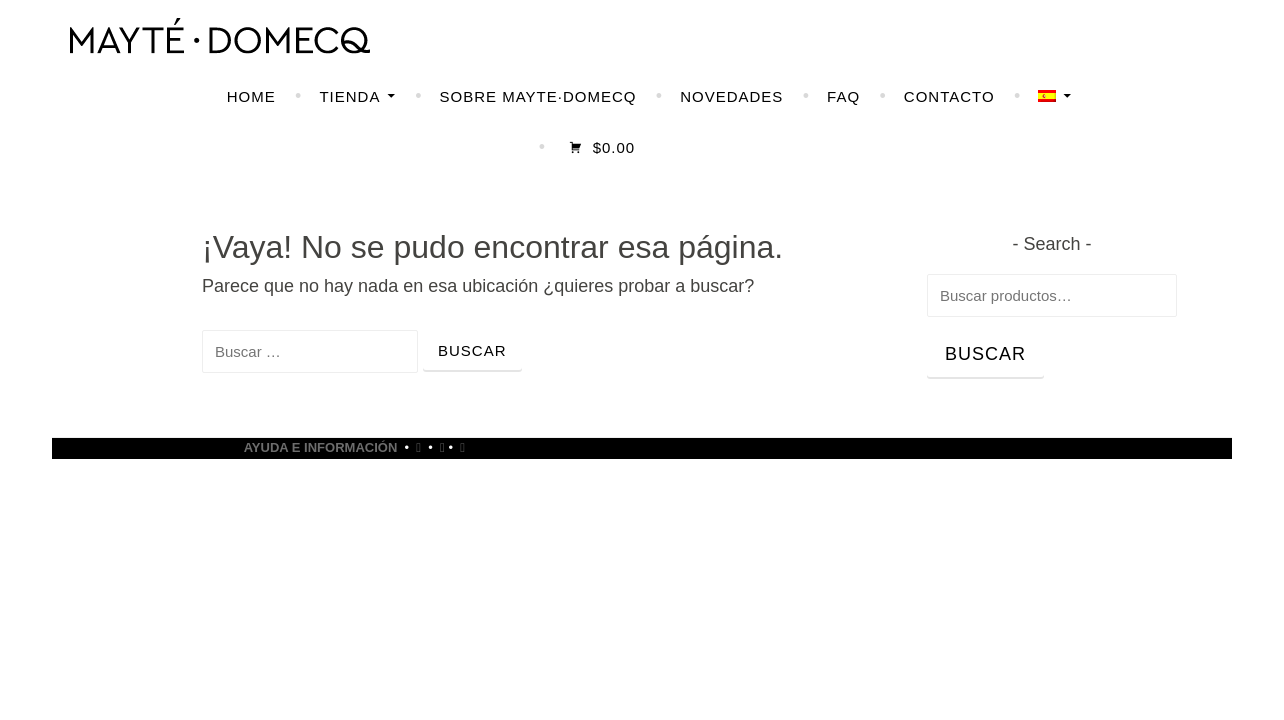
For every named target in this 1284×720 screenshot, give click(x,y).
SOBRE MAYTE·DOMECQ (538, 96)
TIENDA (349, 96)
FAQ (843, 96)
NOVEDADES (731, 96)
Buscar (985, 354)
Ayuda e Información (321, 447)
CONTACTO (949, 96)
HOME (251, 96)
